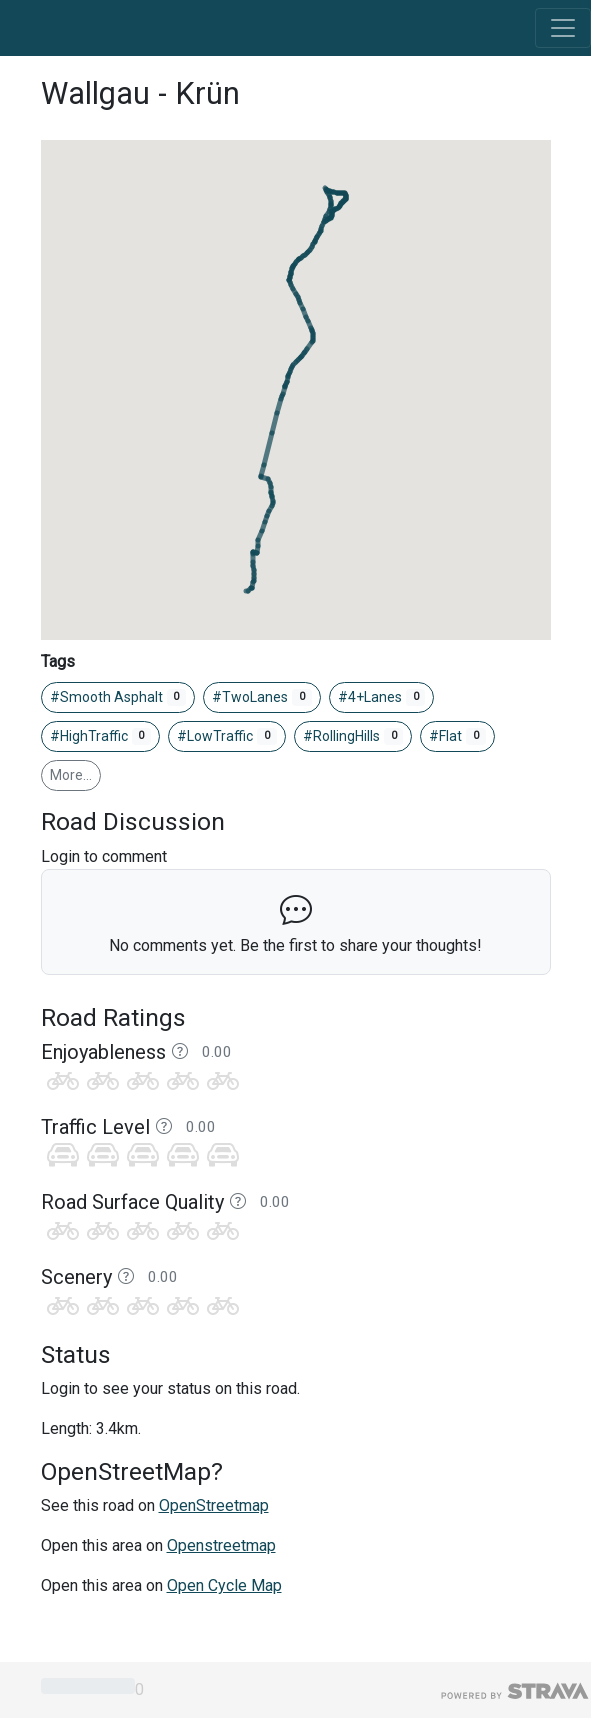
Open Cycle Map (224, 1585)
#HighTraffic (101, 737)
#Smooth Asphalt (118, 698)
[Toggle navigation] (563, 28)
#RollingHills (353, 737)
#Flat (457, 737)
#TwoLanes (262, 698)
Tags (58, 661)
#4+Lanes (382, 698)
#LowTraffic (227, 737)
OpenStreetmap (214, 1505)
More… (71, 775)
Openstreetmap (221, 1545)
